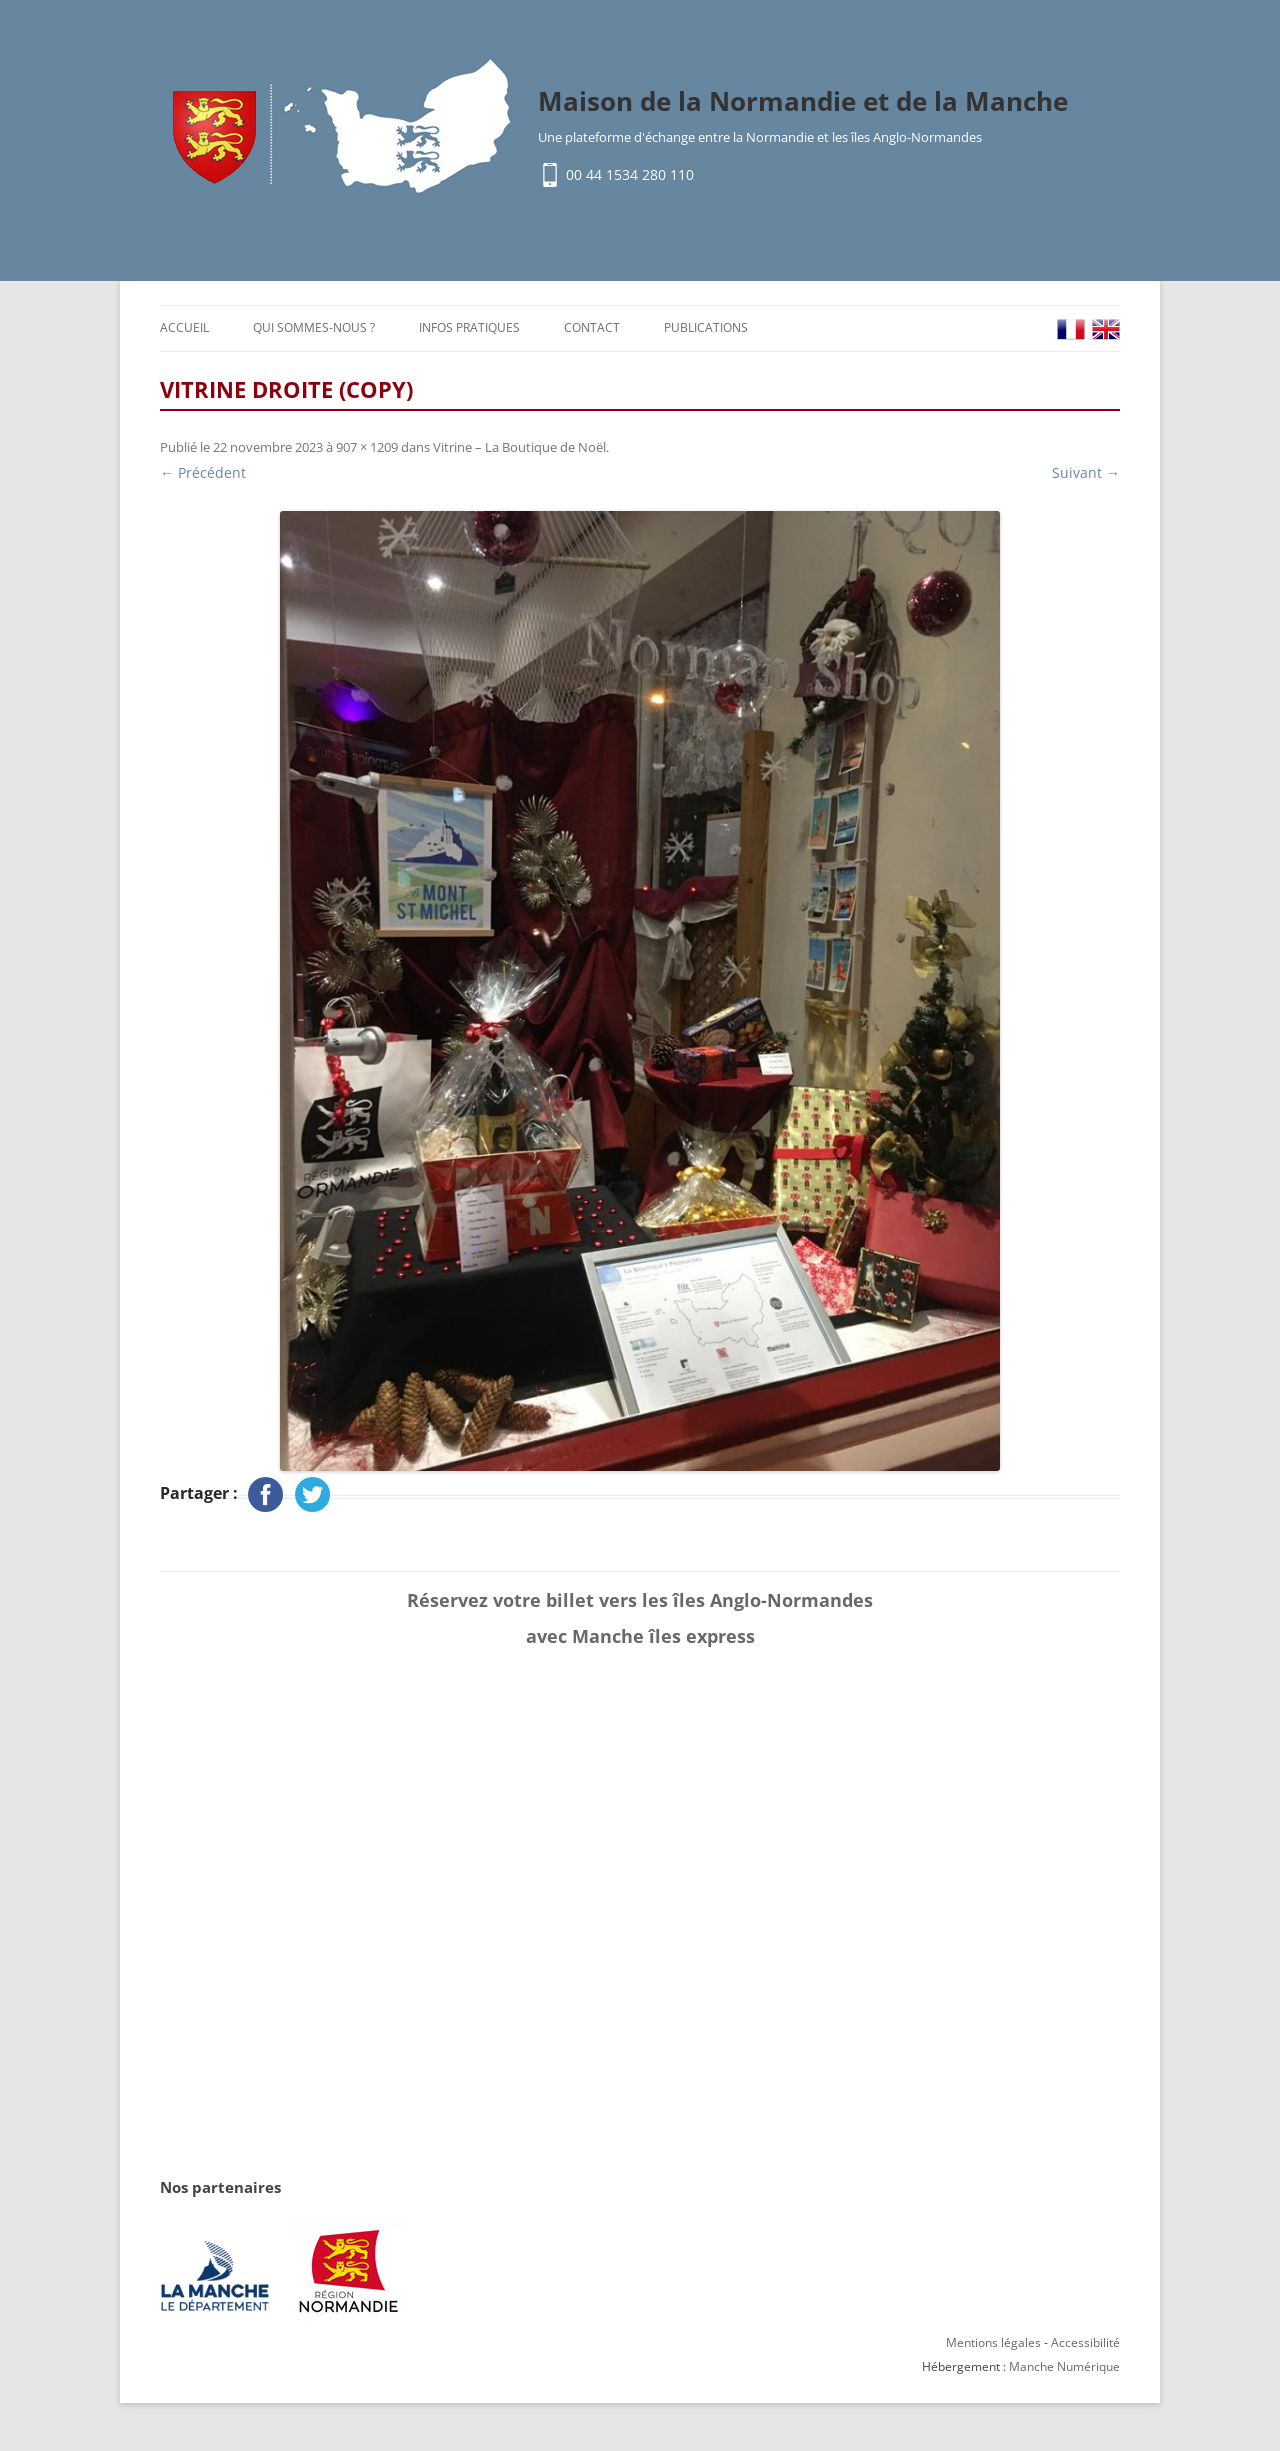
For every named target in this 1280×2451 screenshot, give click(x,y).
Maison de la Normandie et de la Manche (803, 101)
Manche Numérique (1064, 2366)
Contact (592, 327)
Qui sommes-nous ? (314, 327)
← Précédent (203, 472)
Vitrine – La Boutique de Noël (519, 447)
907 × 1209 (367, 447)
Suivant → (1086, 472)
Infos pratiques (469, 327)
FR (1071, 329)
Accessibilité (1085, 2342)
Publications (706, 327)
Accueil (184, 327)
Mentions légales (993, 2342)
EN (1106, 329)
